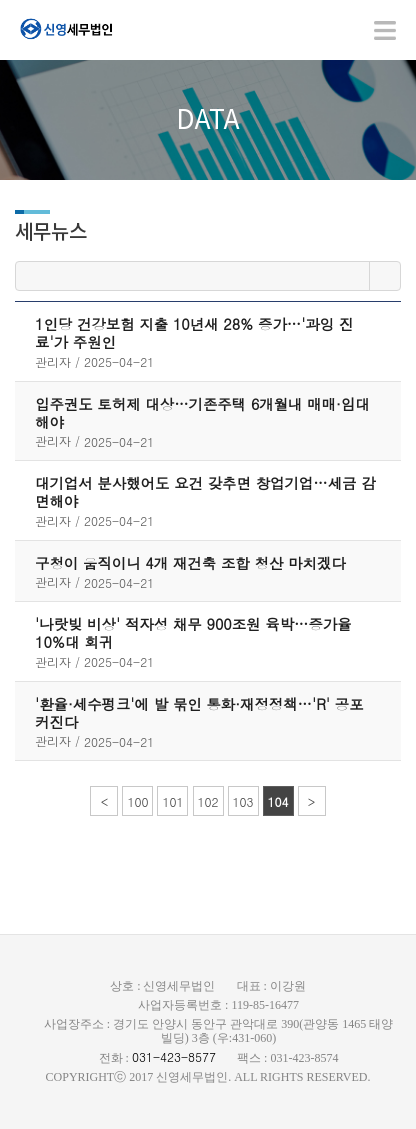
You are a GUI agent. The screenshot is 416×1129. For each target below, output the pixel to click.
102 (208, 801)
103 (243, 801)
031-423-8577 (174, 1056)
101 (172, 801)
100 (137, 801)
